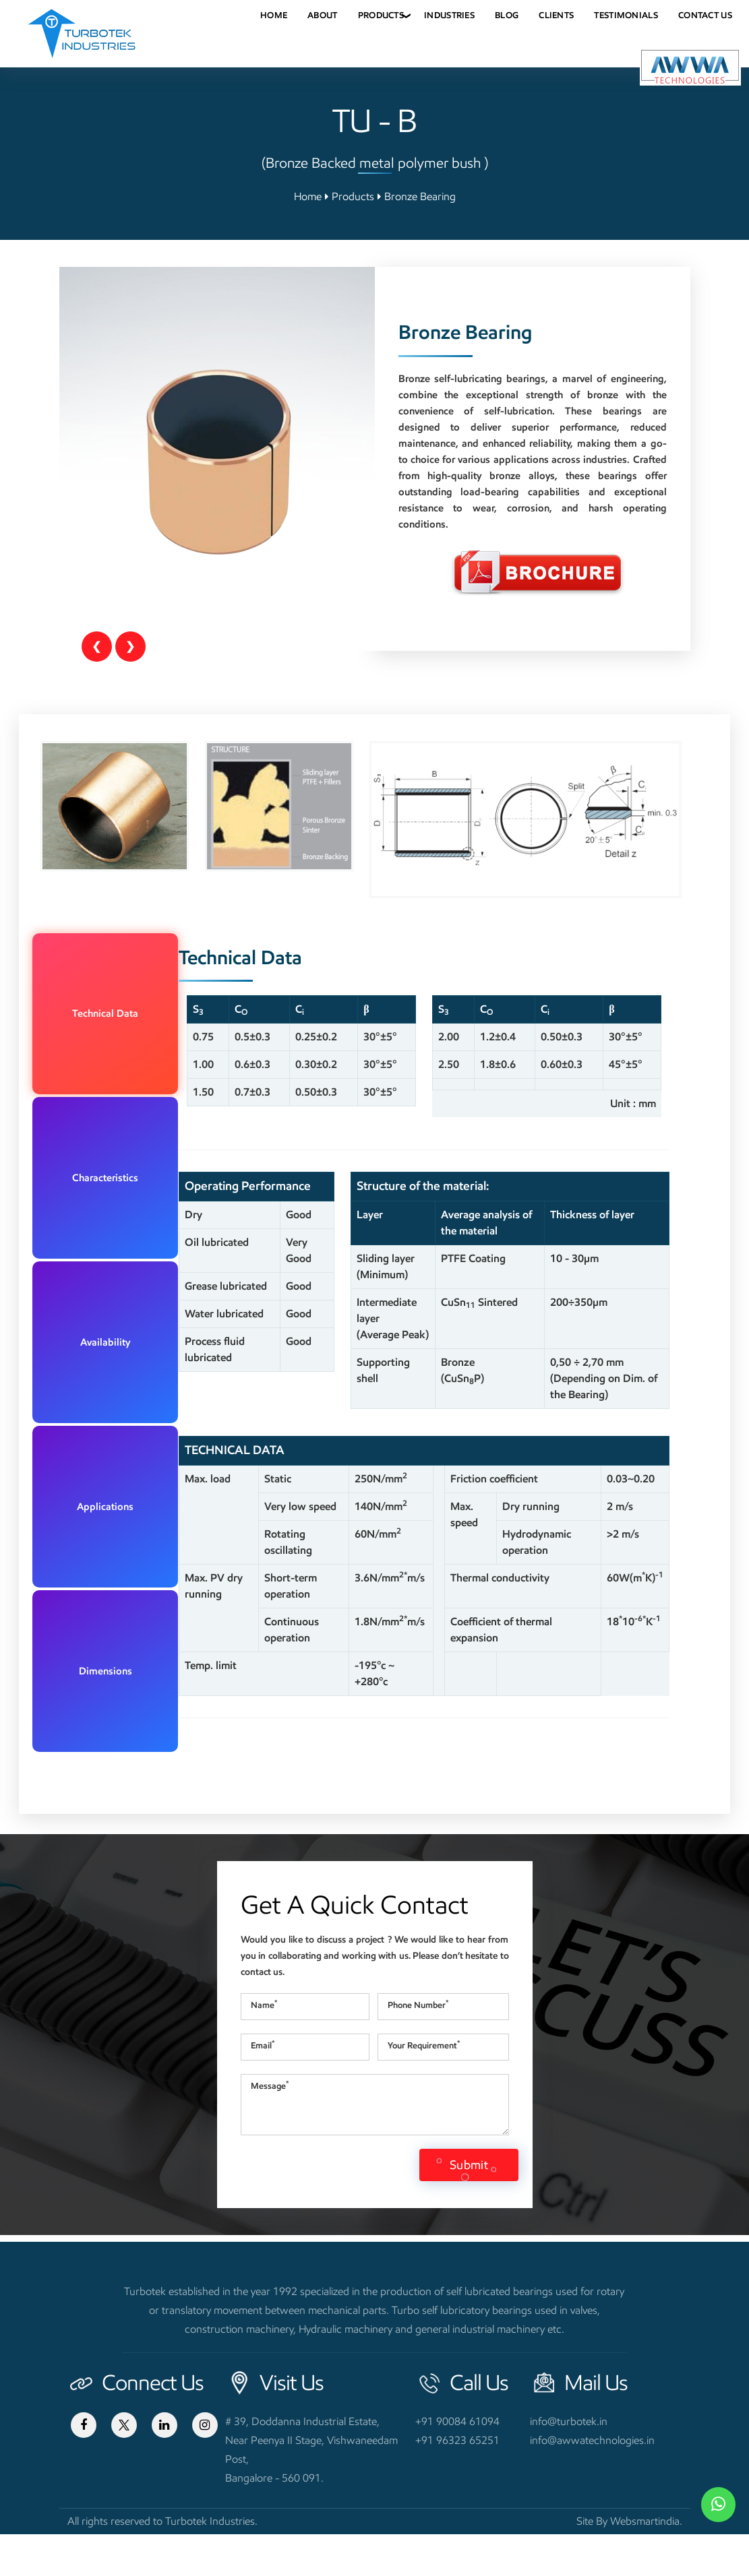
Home (308, 196)
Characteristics (133, 997)
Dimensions (133, 1126)
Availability (133, 1040)
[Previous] (97, 646)
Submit (468, 2207)
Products (353, 196)
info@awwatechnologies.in (592, 2482)
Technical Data (133, 953)
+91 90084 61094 (457, 2463)
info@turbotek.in (568, 2463)
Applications (133, 1083)
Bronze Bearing (420, 196)
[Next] (130, 646)
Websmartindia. (646, 2562)
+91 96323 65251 (457, 2482)
